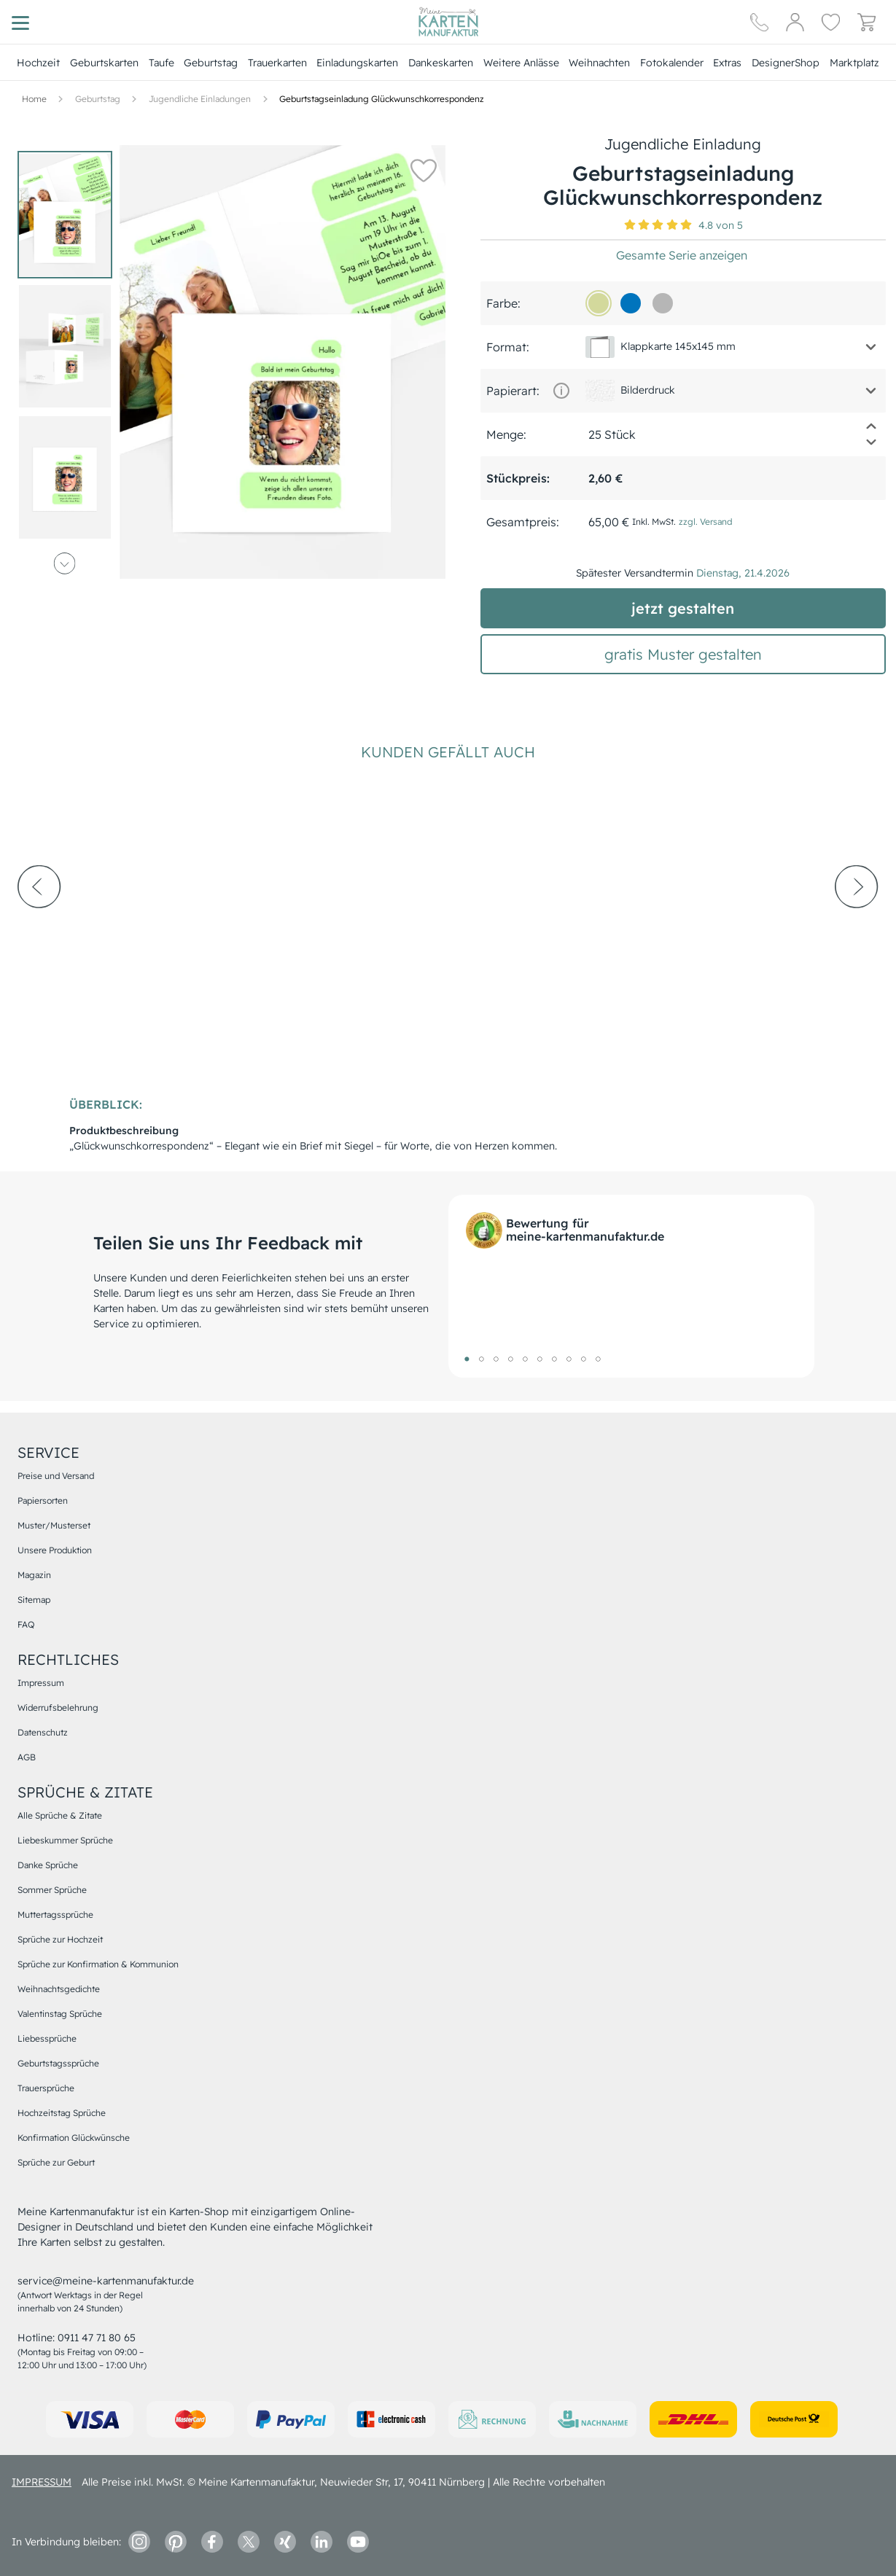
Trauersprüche (45, 2088)
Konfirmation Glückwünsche (73, 2137)
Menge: (506, 434)
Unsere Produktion (54, 1550)
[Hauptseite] (448, 22)
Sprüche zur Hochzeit (60, 1939)
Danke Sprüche (47, 1864)
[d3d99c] (598, 303)
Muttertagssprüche (55, 1914)
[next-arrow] (856, 926)
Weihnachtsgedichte (58, 1988)
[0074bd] (631, 303)
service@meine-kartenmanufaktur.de (105, 2280)
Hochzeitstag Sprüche (61, 2112)
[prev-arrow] (39, 926)
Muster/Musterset (53, 1525)
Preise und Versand (55, 1475)
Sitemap (33, 1599)
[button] (423, 170)
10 (598, 1358)
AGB (26, 1757)
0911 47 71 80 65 (97, 2337)
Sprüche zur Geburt (56, 2162)
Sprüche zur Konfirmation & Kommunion (98, 1964)
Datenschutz (42, 1732)
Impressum (40, 1682)
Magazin (34, 1574)
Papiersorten (42, 1500)
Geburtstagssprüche (58, 2063)
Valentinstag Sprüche (59, 2013)
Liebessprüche (47, 2038)
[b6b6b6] (663, 303)
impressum (41, 2482)
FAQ (25, 1624)
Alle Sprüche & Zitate (59, 1815)
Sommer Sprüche (52, 1889)
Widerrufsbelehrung (57, 1707)
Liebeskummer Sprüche (65, 1840)
